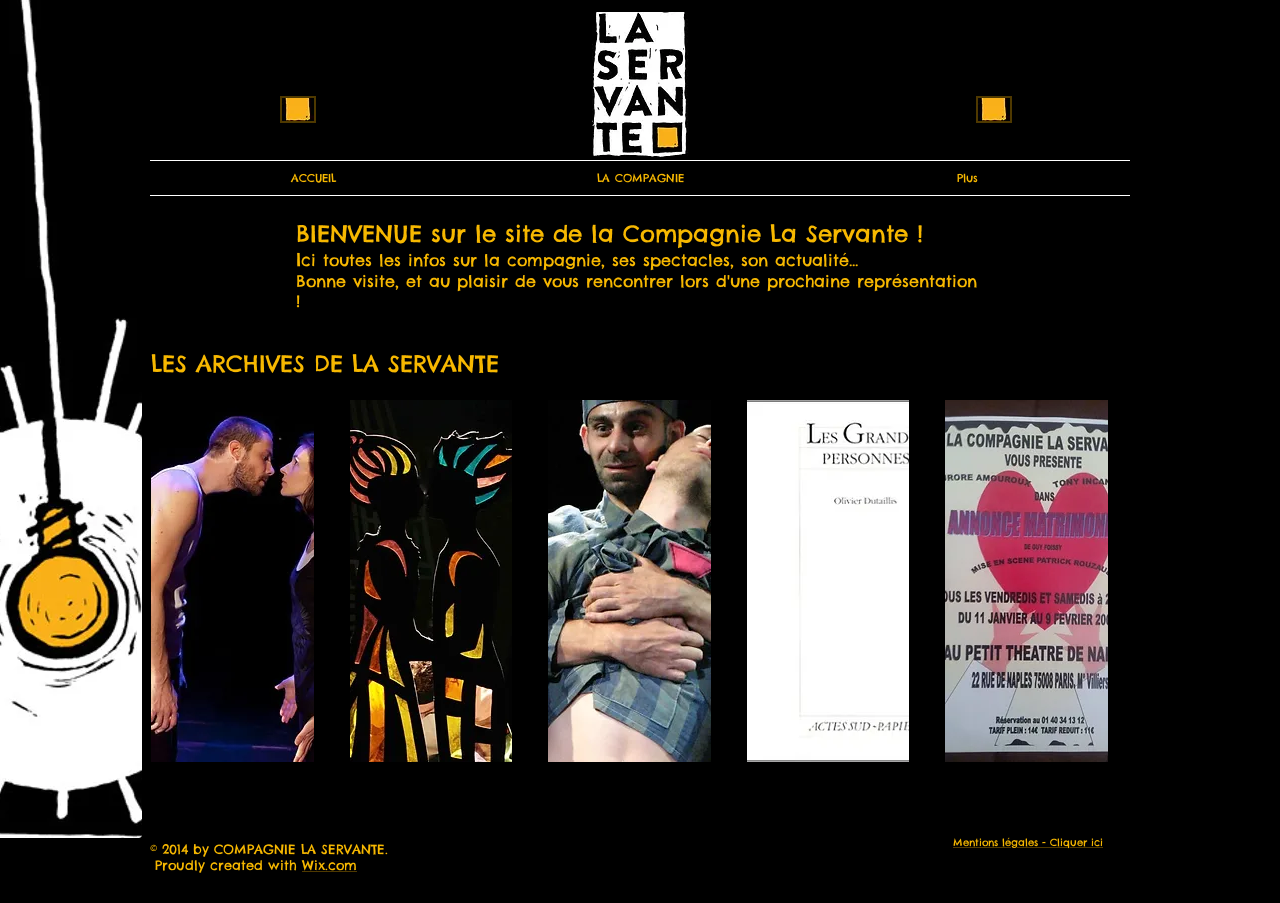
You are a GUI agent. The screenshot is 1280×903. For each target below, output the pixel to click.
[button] (232, 581)
